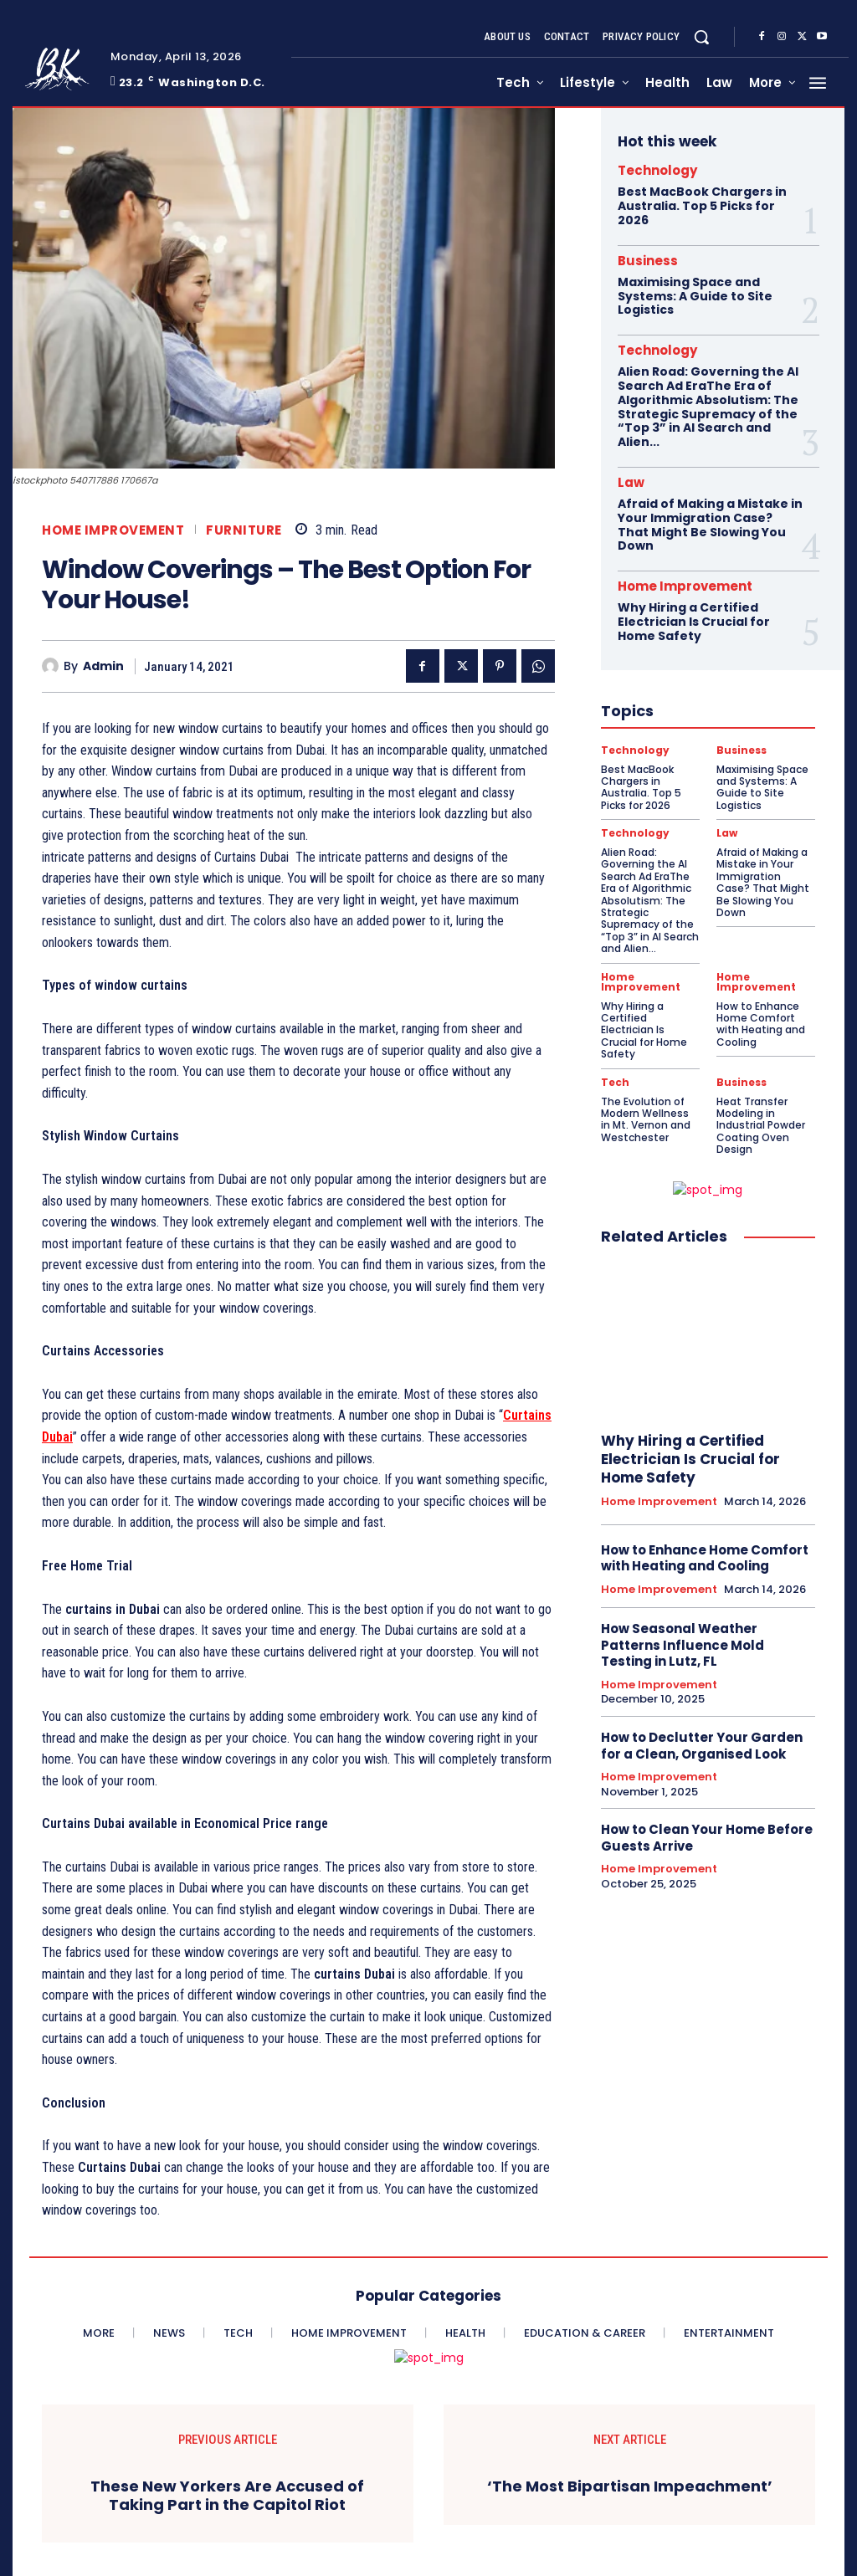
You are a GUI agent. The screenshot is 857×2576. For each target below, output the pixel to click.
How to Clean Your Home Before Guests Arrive (707, 1838)
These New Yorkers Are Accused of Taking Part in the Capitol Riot (227, 2495)
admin (103, 666)
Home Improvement (113, 530)
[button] (701, 37)
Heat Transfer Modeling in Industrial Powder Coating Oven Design (760, 1125)
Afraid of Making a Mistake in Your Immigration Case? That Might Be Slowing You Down (710, 524)
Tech (615, 1083)
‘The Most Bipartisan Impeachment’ (629, 2486)
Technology (657, 170)
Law (631, 482)
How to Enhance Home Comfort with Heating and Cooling (760, 1024)
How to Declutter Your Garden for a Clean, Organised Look (702, 1745)
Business (648, 260)
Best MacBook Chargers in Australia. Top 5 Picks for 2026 (702, 205)
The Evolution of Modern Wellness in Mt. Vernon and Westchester (645, 1119)
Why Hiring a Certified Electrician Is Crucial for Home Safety (694, 621)
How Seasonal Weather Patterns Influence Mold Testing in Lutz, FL (682, 1645)
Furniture (244, 530)
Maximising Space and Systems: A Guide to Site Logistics (695, 296)
